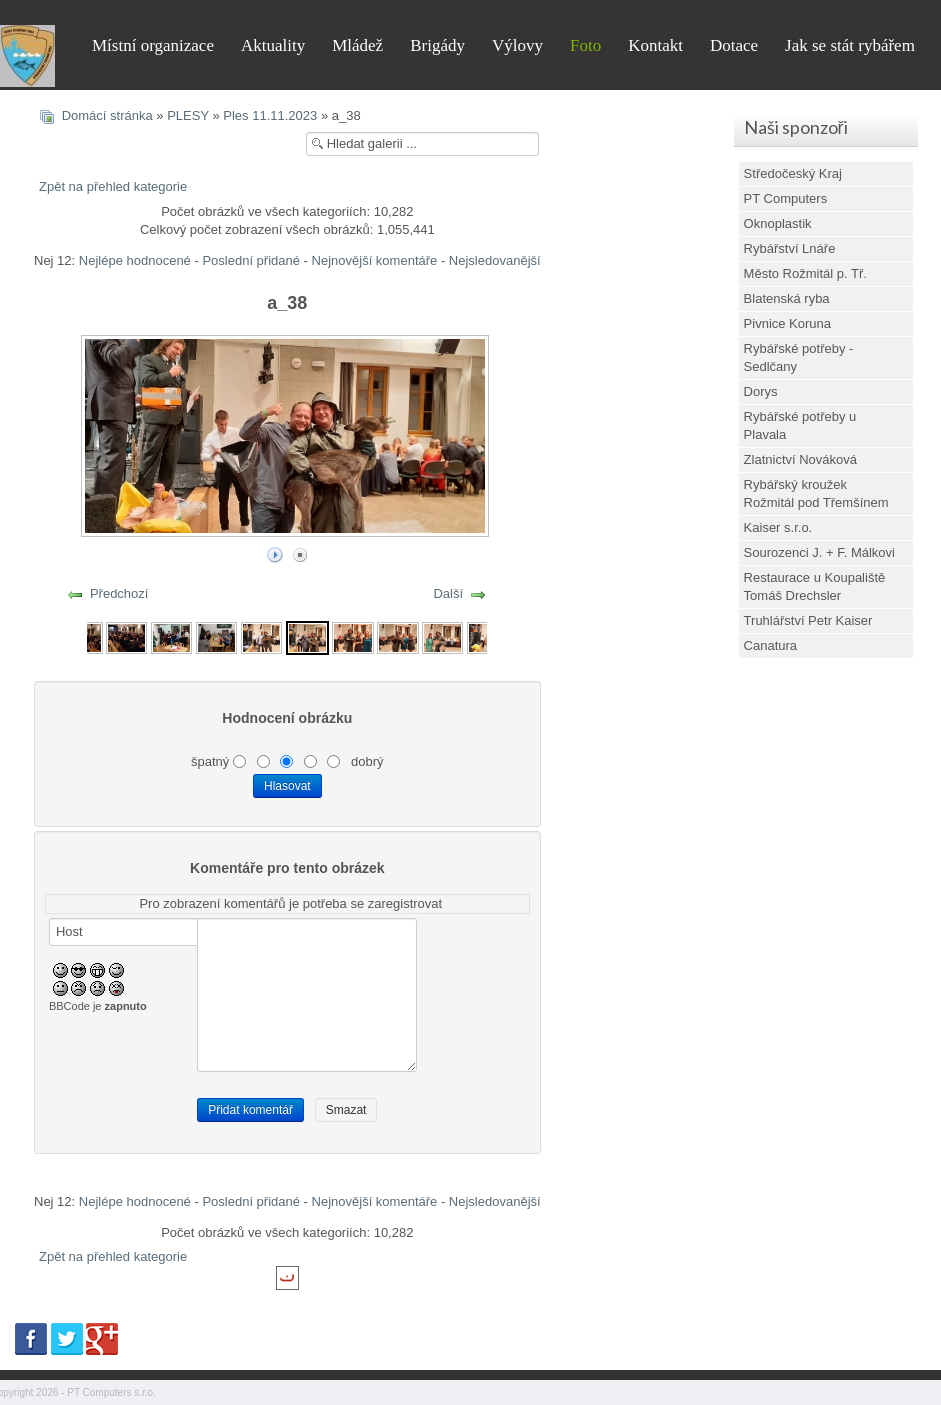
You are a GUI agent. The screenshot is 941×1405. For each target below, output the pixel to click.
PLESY (188, 115)
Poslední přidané (251, 260)
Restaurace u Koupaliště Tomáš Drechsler (815, 586)
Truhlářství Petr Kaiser (808, 620)
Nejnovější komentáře (375, 260)
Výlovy (517, 45)
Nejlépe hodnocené (135, 260)
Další (448, 593)
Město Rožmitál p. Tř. (805, 273)
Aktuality (273, 45)
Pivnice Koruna (787, 323)
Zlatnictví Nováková (800, 459)
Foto (585, 45)
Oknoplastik (778, 223)
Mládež (357, 45)
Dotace (734, 45)
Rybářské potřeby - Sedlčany (799, 357)
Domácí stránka (107, 115)
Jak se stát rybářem (850, 45)
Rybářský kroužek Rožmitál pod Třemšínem (816, 493)
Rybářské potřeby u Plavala (800, 425)
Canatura (770, 645)
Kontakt (655, 45)
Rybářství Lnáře (790, 248)
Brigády (437, 45)
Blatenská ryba (787, 298)
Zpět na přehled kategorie (113, 186)
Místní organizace (153, 45)
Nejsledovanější (495, 260)
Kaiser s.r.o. (778, 527)
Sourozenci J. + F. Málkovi (819, 552)
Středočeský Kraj (793, 173)
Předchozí (119, 593)
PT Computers (786, 198)
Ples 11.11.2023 (270, 115)
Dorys (761, 391)
